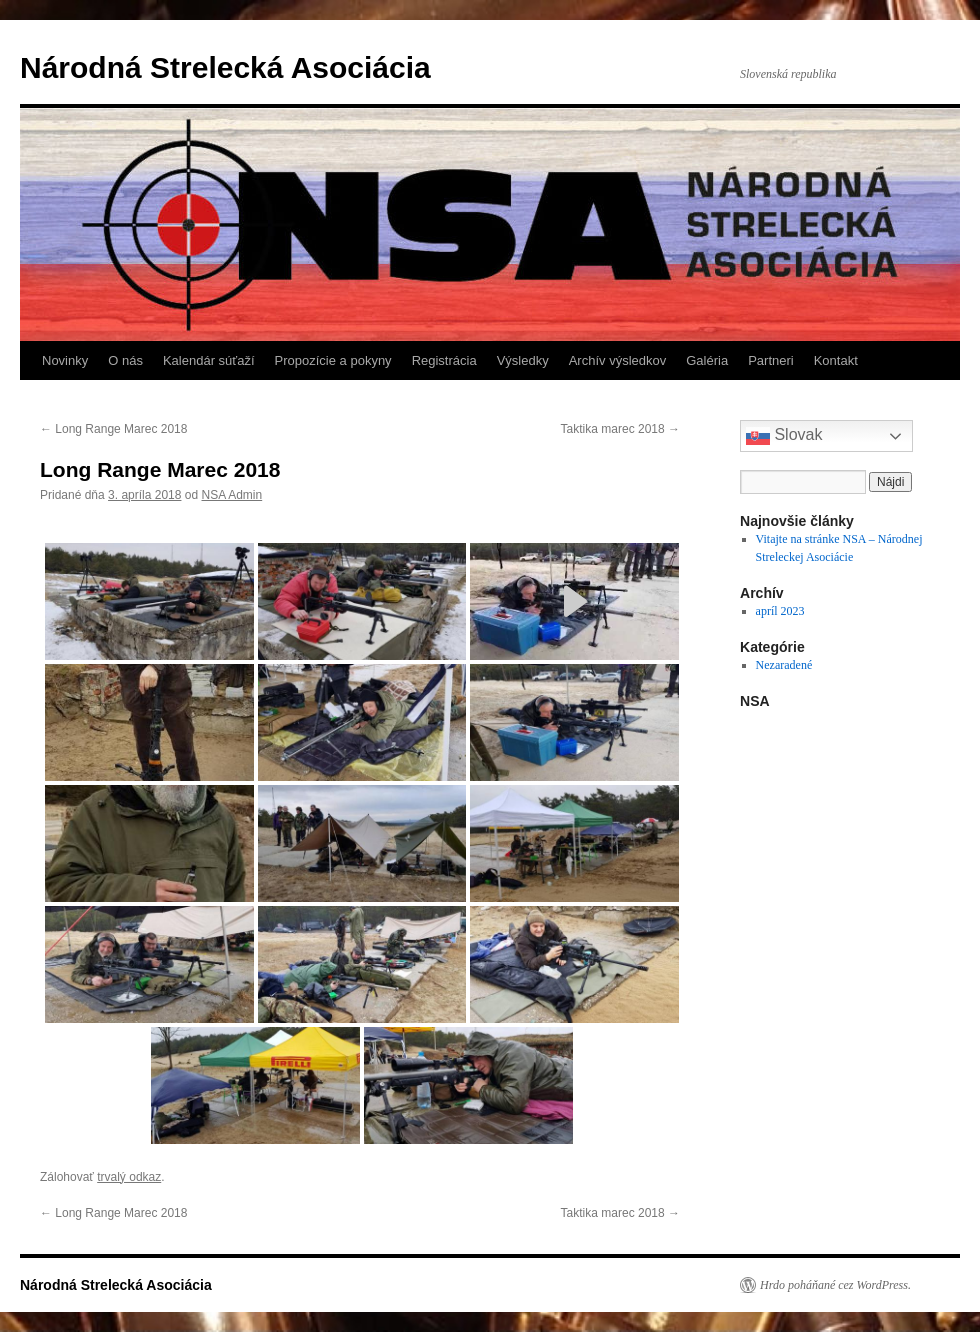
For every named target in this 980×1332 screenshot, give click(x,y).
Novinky (65, 360)
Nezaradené (784, 665)
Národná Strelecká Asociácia (225, 67)
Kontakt (836, 360)
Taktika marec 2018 (620, 429)
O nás (125, 360)
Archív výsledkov (618, 360)
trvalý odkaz (129, 1177)
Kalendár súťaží (209, 360)
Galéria (707, 360)
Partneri (771, 360)
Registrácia (444, 360)
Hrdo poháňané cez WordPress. (835, 1285)
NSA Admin (232, 495)
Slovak (784, 436)
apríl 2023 (780, 611)
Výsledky (523, 360)
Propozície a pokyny (333, 360)
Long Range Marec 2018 (113, 429)
